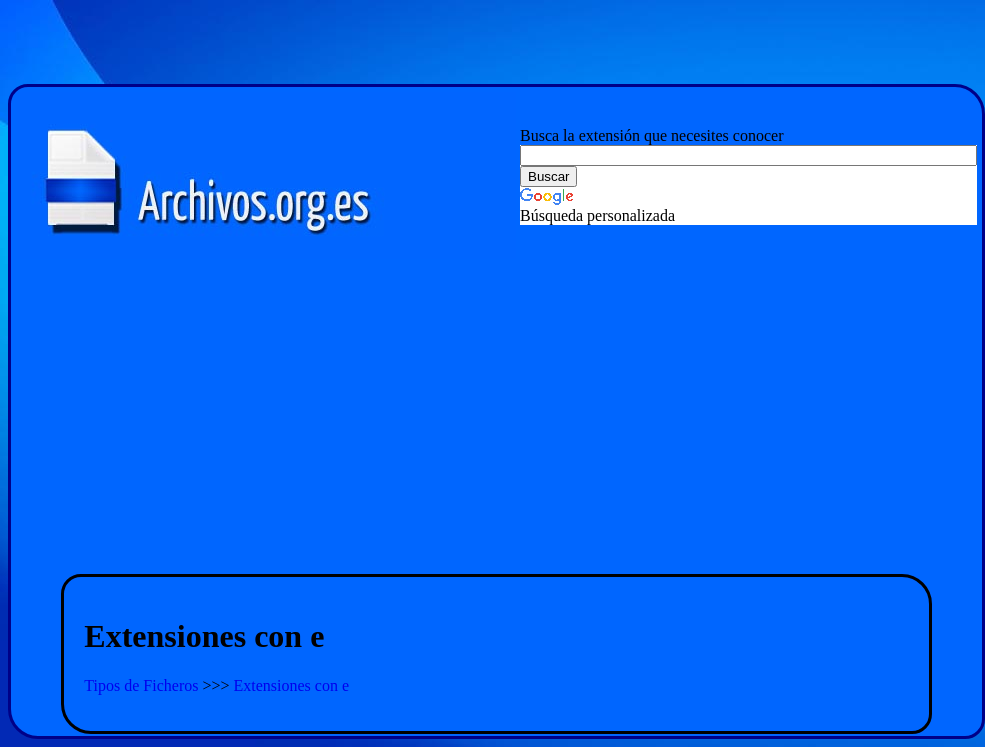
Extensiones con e (292, 685)
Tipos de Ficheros (143, 685)
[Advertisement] (497, 418)
